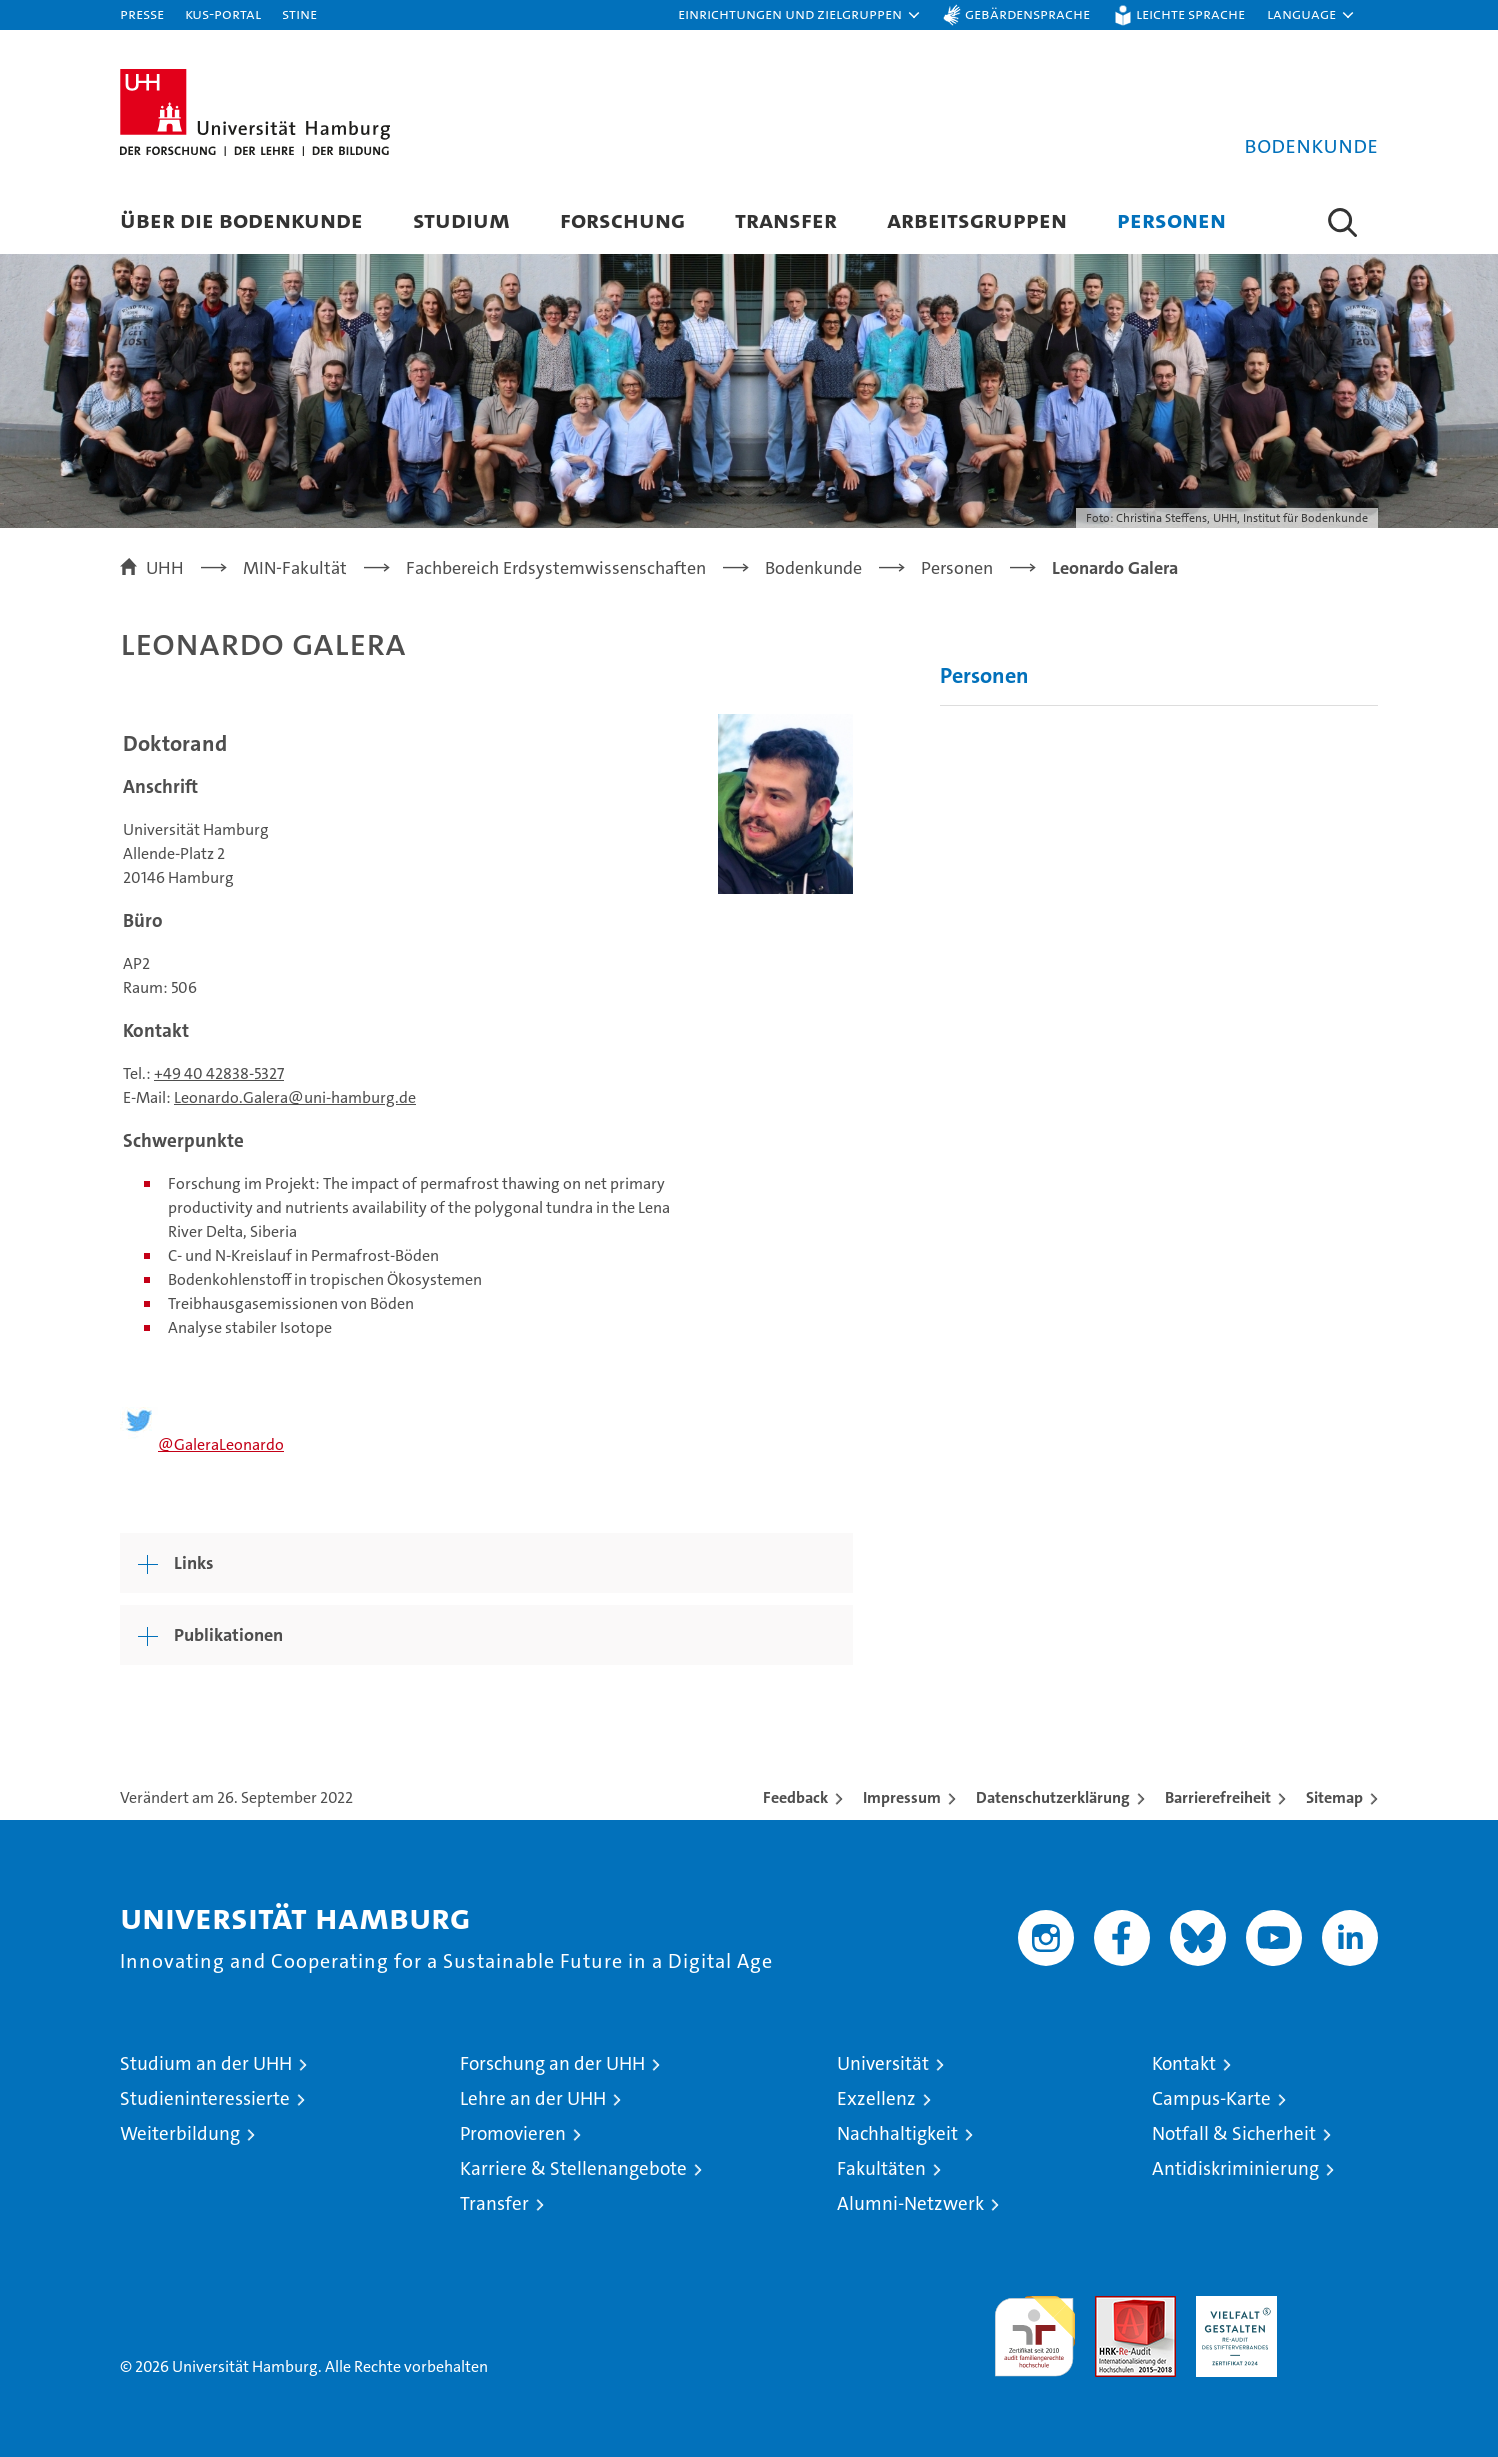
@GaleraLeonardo (221, 1444)
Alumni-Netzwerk (910, 2203)
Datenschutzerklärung (1053, 1797)
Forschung (622, 219)
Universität (883, 2063)
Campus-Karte (1211, 2098)
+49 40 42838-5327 (219, 1073)
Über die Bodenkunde (241, 219)
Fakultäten (881, 2168)
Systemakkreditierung (1337, 2306)
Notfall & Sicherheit (1234, 2133)
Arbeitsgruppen (977, 219)
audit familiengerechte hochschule (1034, 2327)
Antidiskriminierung (1235, 2168)
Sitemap (1334, 1797)
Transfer (786, 219)
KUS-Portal (223, 13)
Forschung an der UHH (552, 2063)
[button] (800, 15)
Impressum (902, 1797)
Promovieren (513, 2133)
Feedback (795, 1797)
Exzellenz (876, 2098)
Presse (142, 13)
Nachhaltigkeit (897, 2133)
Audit (1114, 2306)
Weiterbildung (180, 2133)
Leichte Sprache (1190, 13)
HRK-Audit (1231, 2306)
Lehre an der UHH (533, 2098)
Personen (1171, 219)
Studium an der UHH (206, 2063)
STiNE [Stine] (299, 13)
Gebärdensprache (1027, 13)
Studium (461, 219)
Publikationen (228, 1635)
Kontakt (1184, 2063)
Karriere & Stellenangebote (573, 2168)
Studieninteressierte (205, 2098)
